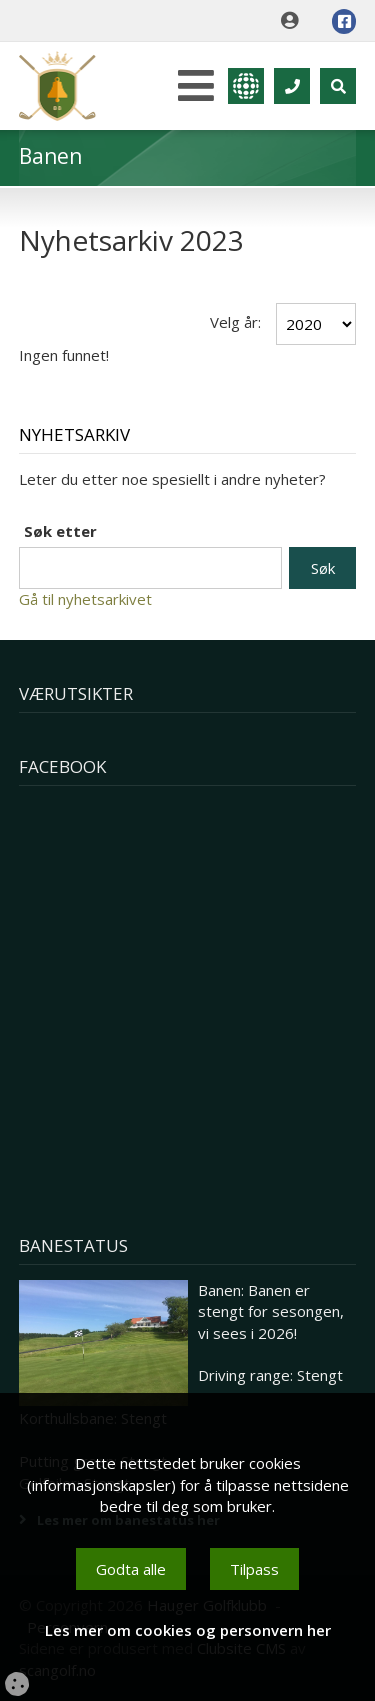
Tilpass (254, 1569)
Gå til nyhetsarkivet (85, 599)
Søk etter (60, 531)
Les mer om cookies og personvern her (188, 1630)
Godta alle (131, 1569)
